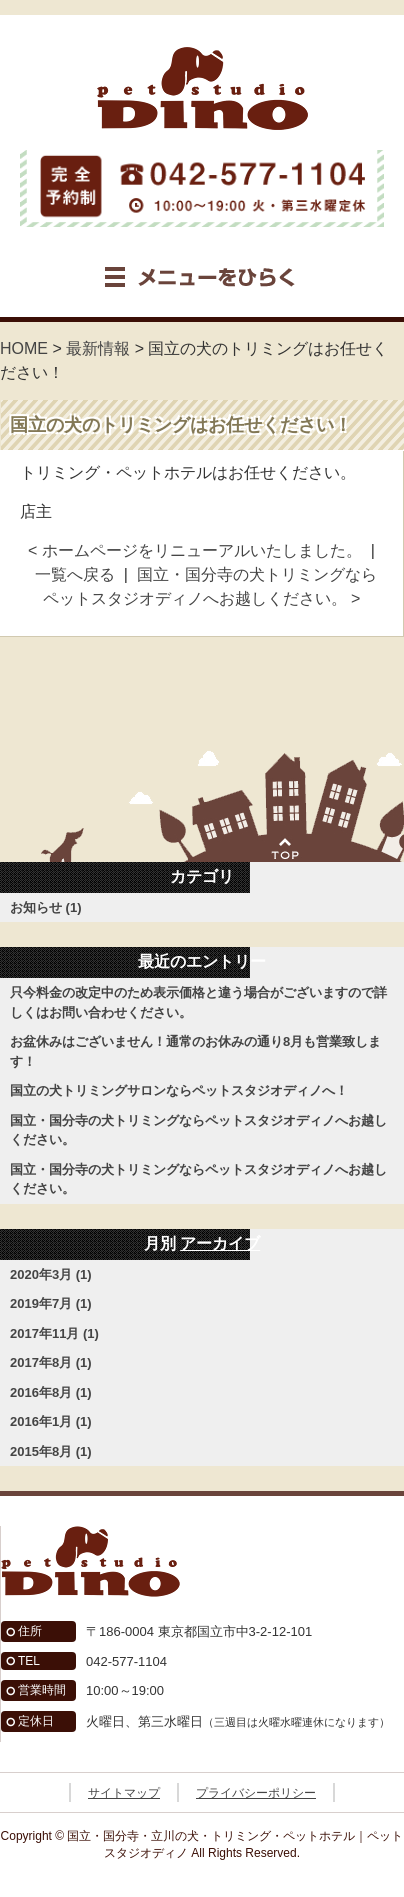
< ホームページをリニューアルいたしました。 (195, 550)
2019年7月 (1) (51, 1303)
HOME (24, 348)
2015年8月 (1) (51, 1451)
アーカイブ (220, 1243)
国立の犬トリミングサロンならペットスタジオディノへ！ (179, 1090)
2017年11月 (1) (54, 1333)
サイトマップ (124, 1793)
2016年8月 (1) (51, 1392)
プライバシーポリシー (256, 1793)
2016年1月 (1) (51, 1421)
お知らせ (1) (46, 907)
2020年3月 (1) (51, 1274)
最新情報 (98, 348)
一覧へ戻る (75, 574)
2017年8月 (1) (51, 1362)
